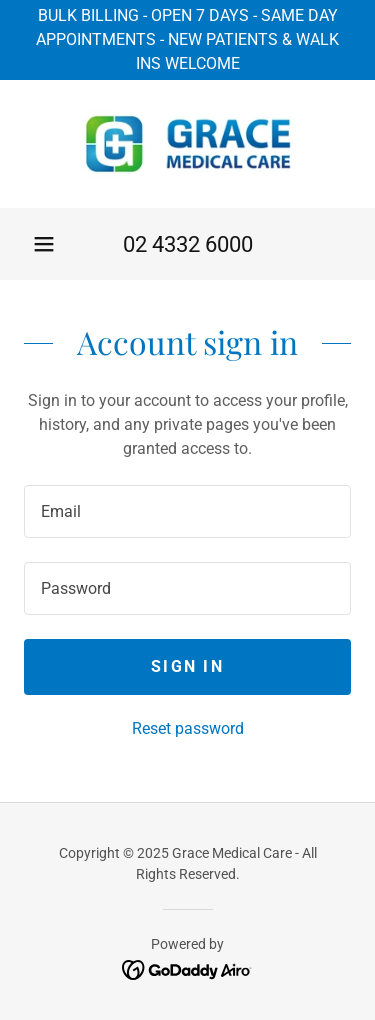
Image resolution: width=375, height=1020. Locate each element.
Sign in (187, 666)
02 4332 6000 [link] (188, 244)
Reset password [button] (188, 728)
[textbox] (187, 511)
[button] (44, 244)
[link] (188, 144)
